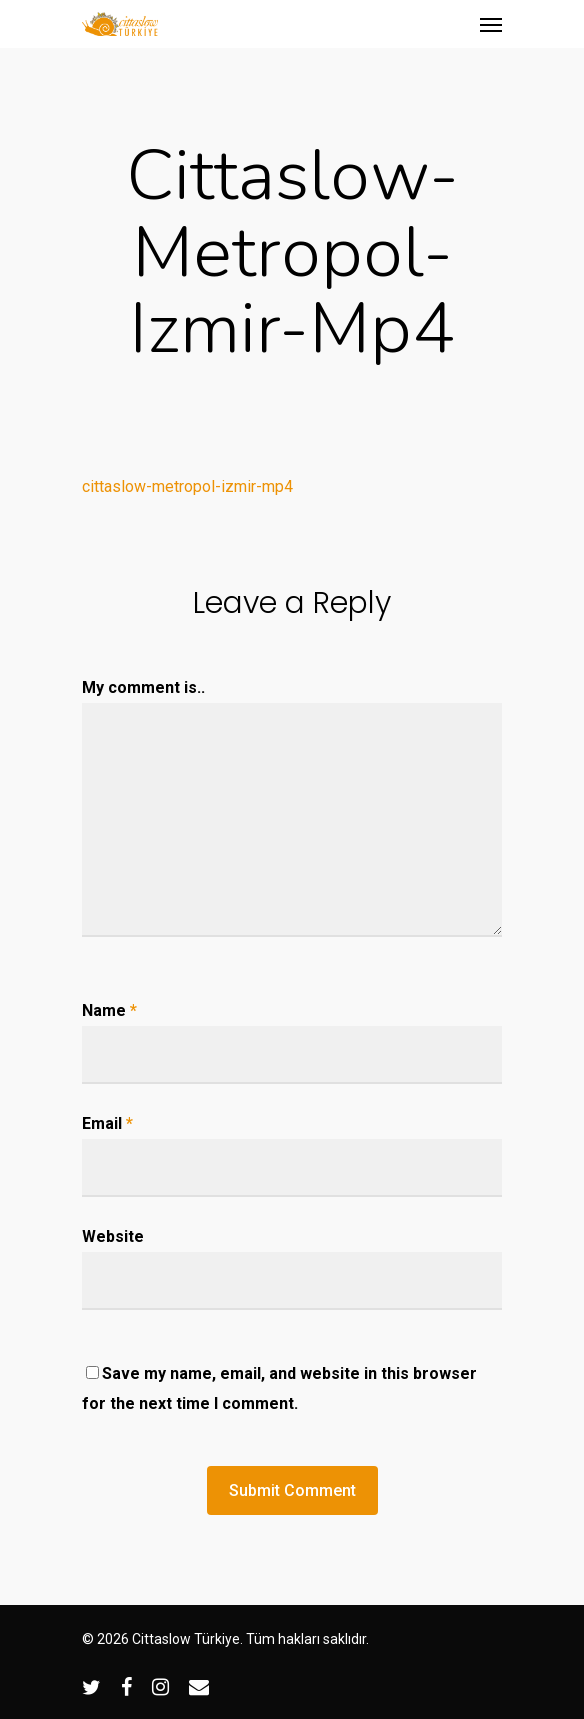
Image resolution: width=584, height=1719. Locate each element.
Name (109, 1010)
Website (113, 1236)
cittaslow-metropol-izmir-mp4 (187, 486)
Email (107, 1123)
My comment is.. (143, 687)
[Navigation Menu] (491, 24)
